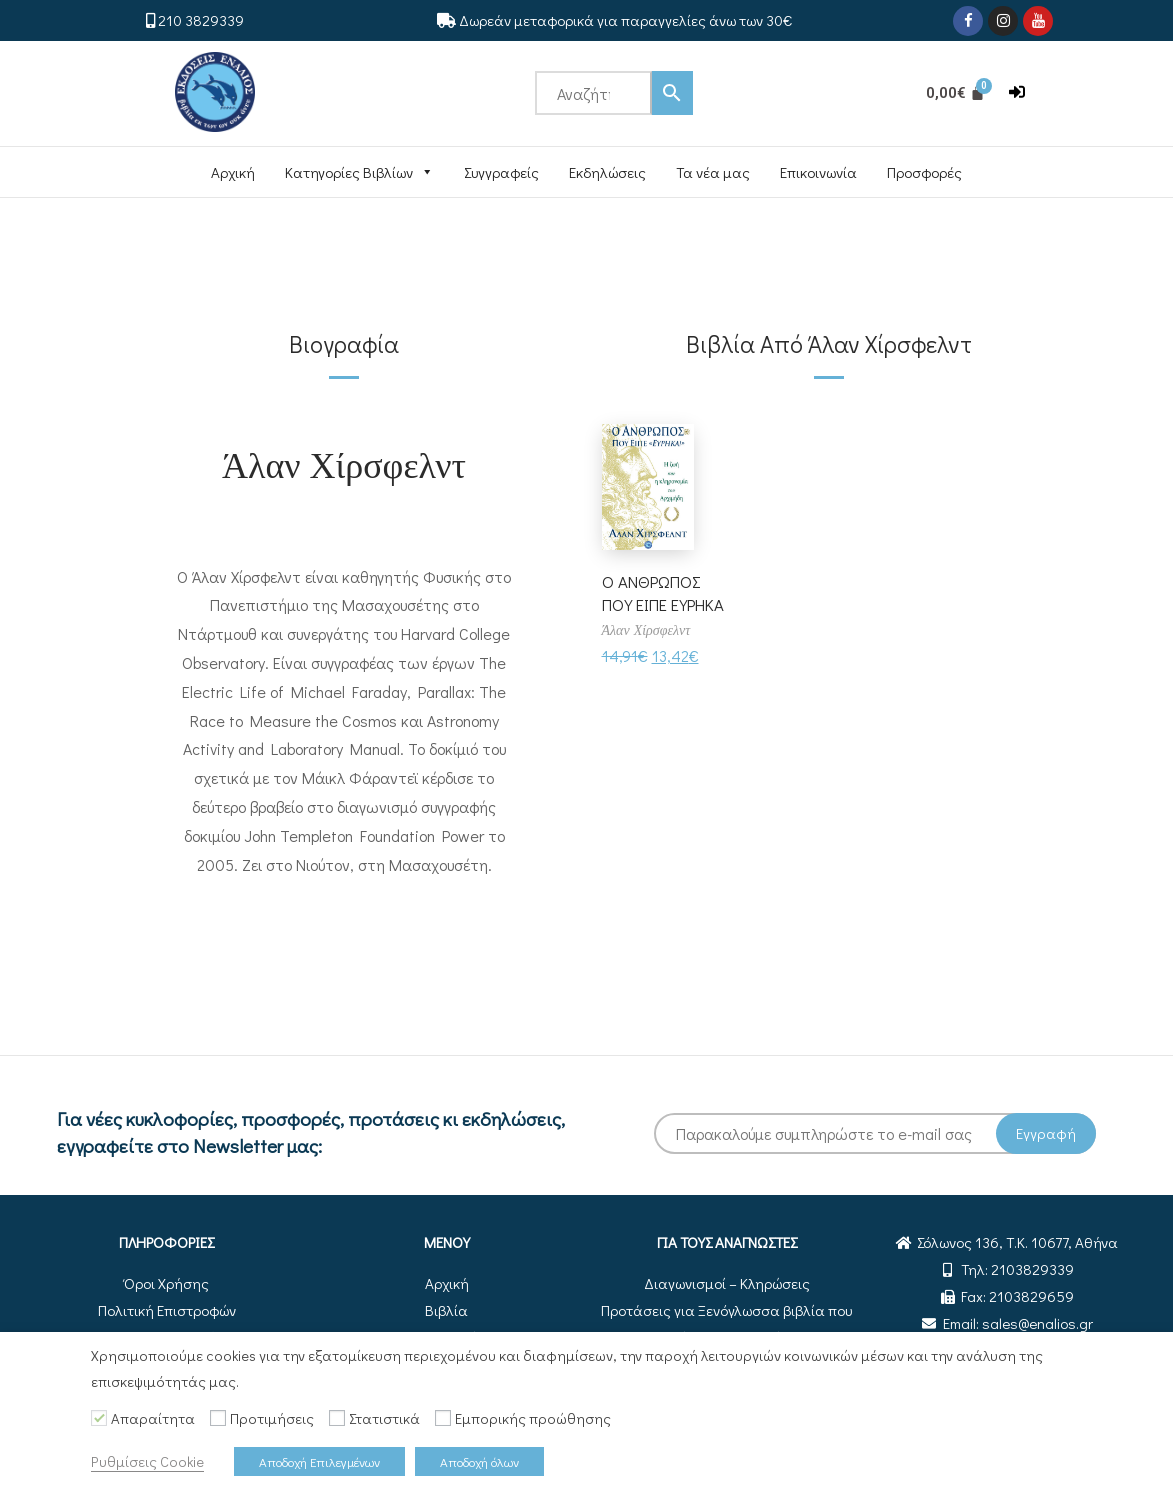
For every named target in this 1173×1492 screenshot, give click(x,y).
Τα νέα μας (713, 172)
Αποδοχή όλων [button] (479, 1461)
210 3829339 (201, 20)
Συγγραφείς (501, 172)
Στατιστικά (384, 1418)
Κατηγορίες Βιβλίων (359, 172)
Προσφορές (924, 172)
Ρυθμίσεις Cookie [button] (147, 1461)
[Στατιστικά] (337, 1418)
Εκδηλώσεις (607, 172)
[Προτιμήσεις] (218, 1418)
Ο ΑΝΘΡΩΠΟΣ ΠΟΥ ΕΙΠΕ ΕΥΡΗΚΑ (655, 604)
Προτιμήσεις (272, 1418)
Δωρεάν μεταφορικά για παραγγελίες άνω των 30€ (625, 20)
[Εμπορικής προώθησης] (443, 1418)
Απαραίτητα (153, 1418)
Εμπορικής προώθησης (533, 1418)
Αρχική (233, 172)
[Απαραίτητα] (99, 1418)
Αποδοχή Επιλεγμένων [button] (319, 1461)
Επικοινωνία (818, 172)
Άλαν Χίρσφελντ (344, 463)
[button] (1017, 92)
